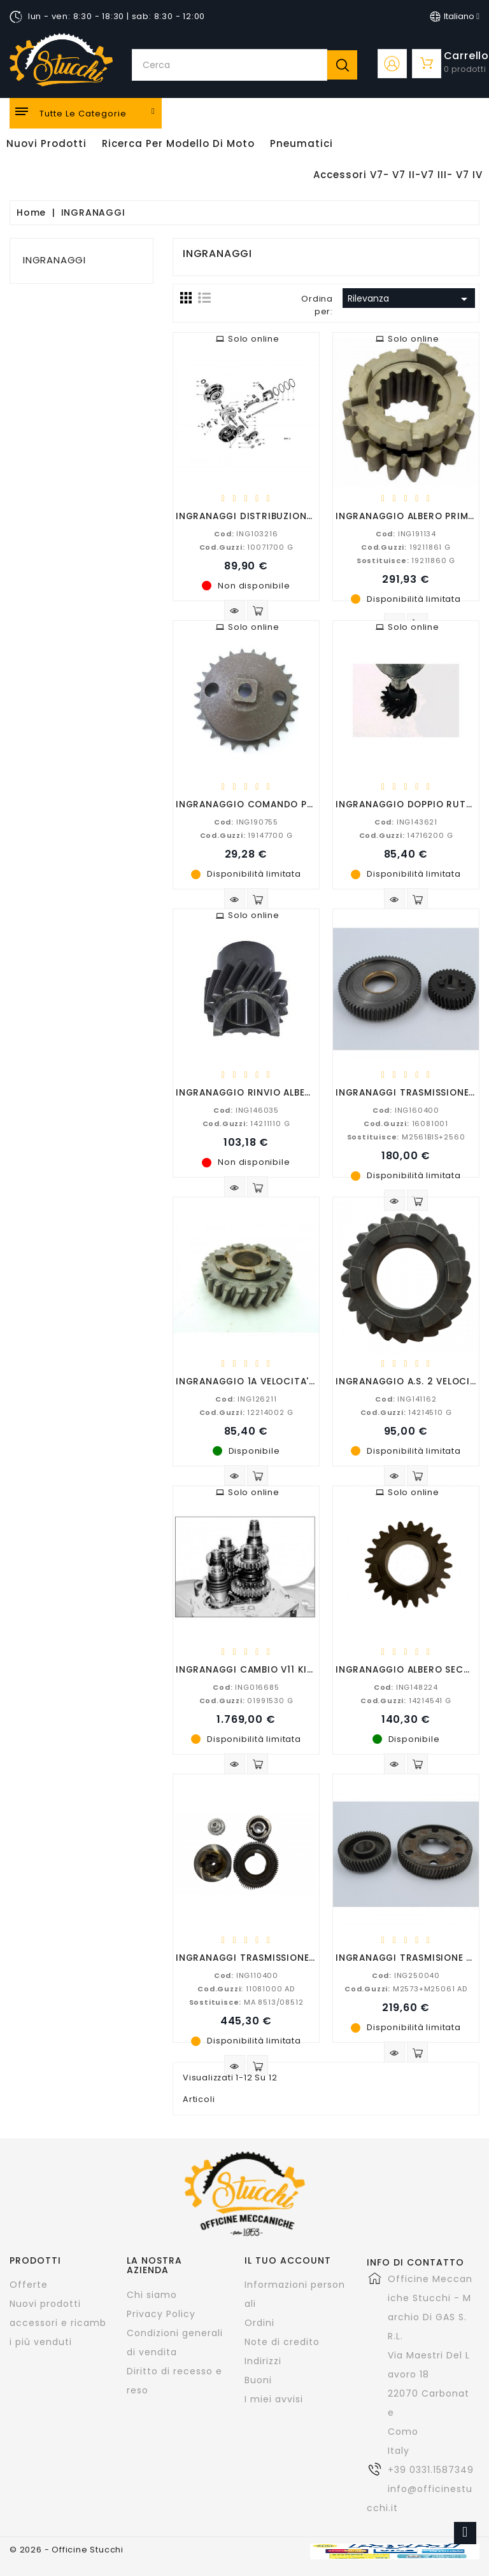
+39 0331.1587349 (431, 2469)
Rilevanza (410, 299)
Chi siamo (152, 2294)
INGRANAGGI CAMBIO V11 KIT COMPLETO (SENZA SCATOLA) (316, 1669)
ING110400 (246, 1975)
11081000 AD (246, 1989)
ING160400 (405, 1110)
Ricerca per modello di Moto (178, 143)
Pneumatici (301, 143)
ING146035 (246, 1110)
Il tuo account (287, 2260)
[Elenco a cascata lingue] (454, 16)
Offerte (29, 2284)
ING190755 (246, 822)
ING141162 (405, 1399)
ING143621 (405, 822)
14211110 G (246, 1123)
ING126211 (245, 1399)
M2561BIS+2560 (406, 1137)
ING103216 (246, 534)
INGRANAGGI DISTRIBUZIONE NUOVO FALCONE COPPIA (305, 516)
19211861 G (406, 547)
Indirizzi (262, 2361)
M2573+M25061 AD (405, 1989)
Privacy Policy (161, 2314)
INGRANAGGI (54, 260)
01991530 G (246, 1700)
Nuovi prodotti (45, 2303)
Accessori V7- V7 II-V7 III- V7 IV (398, 174)
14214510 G (406, 1412)
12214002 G (246, 1412)
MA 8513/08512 (246, 2002)
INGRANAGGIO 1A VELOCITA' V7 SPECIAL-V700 (285, 1381)
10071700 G (246, 547)
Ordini (259, 2322)
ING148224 (406, 1687)
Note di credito (282, 2342)
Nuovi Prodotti (46, 143)
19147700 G (246, 835)
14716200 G (406, 835)
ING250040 (406, 1975)
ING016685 (246, 1687)
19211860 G (406, 560)
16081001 (406, 1123)
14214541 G (405, 1700)
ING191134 (406, 534)
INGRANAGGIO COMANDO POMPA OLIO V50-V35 (290, 804)
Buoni (258, 2380)
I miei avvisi (273, 2399)
